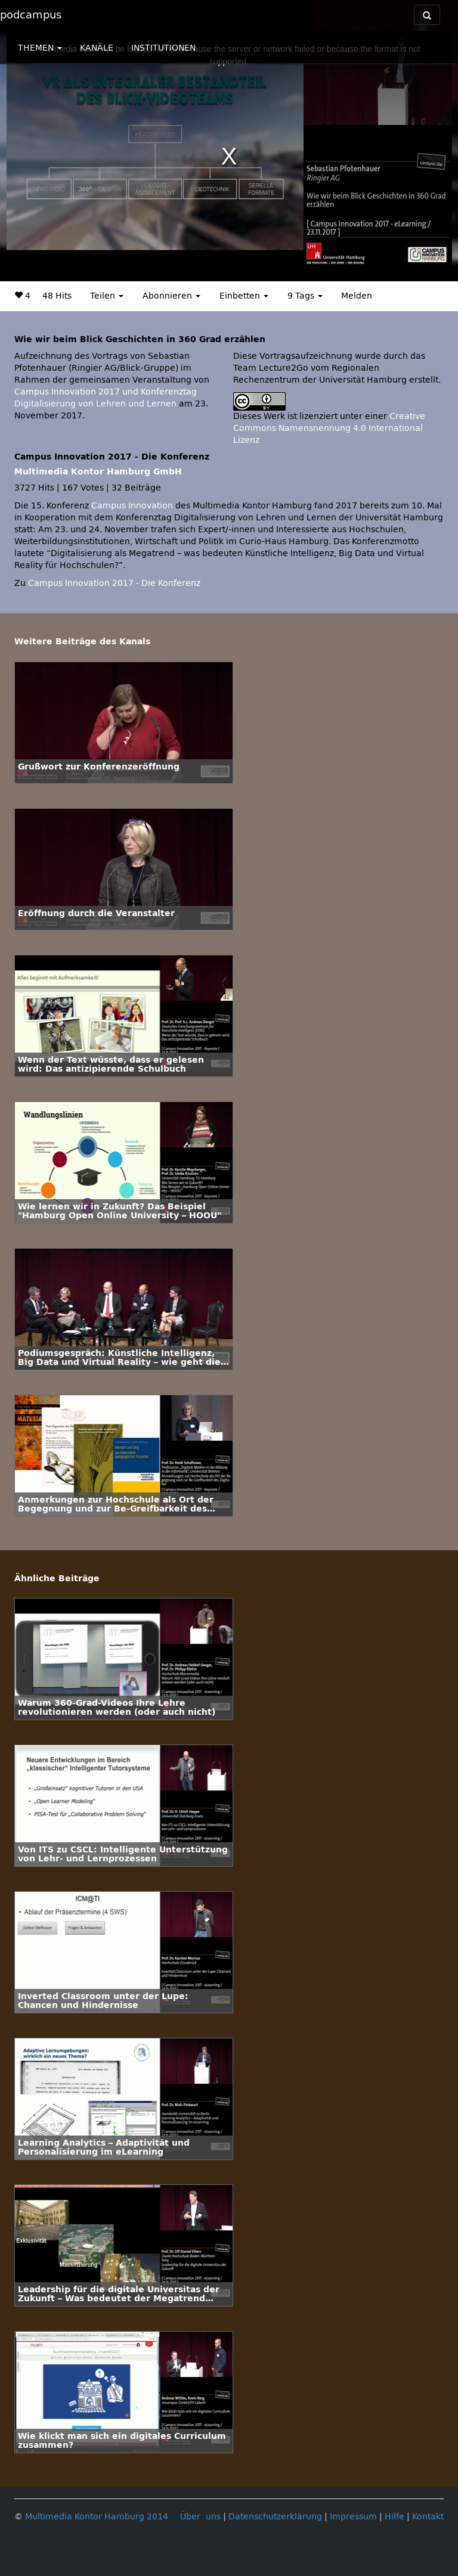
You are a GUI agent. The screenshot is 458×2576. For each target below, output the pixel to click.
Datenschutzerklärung (275, 2517)
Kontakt (428, 2517)
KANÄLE (96, 48)
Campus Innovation (132, 506)
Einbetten (243, 296)
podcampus (30, 14)
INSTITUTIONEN (163, 48)
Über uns (200, 2517)
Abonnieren (171, 296)
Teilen (106, 296)
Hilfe (394, 2517)
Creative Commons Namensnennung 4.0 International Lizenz (329, 428)
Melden (356, 296)
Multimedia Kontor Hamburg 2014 (96, 2517)
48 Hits (57, 296)
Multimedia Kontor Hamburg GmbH (98, 472)
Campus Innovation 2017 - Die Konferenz (114, 583)
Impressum (353, 2517)
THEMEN (40, 48)
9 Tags (305, 296)
